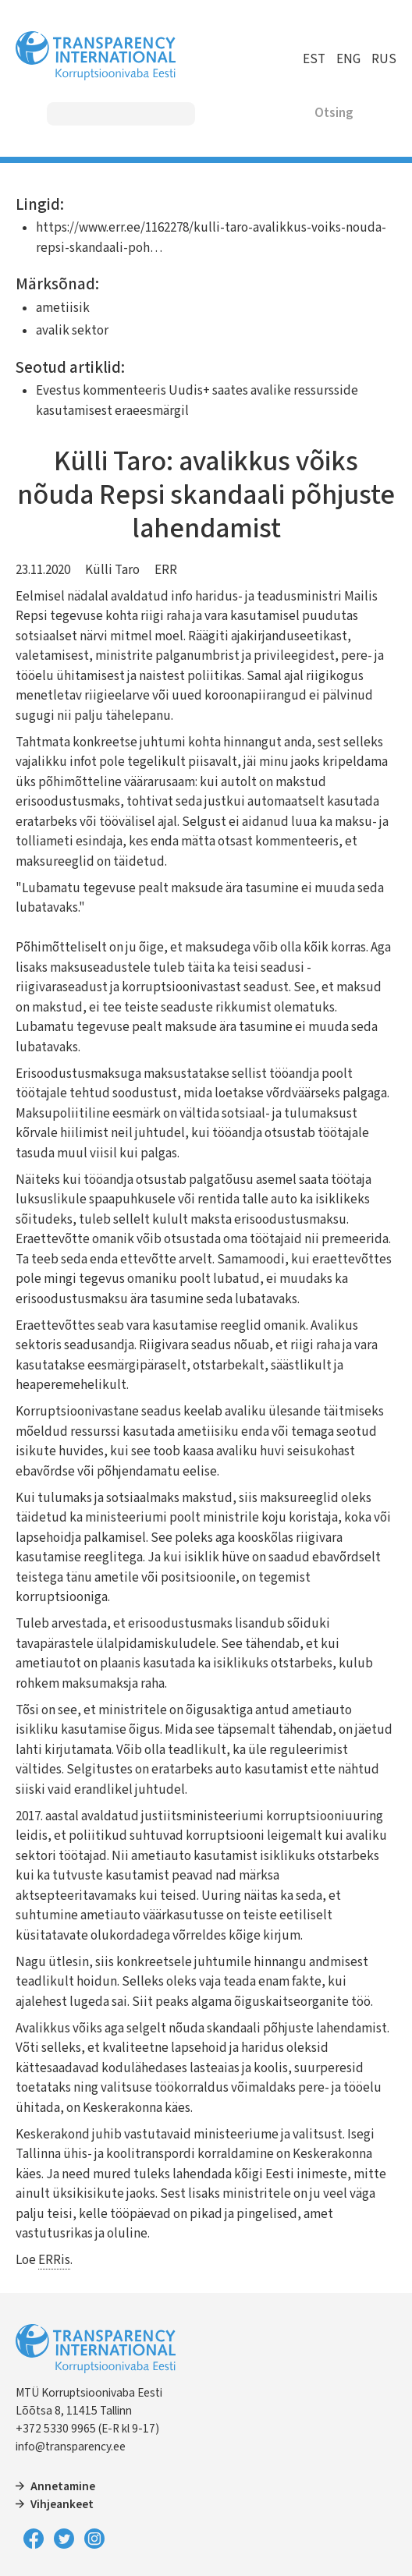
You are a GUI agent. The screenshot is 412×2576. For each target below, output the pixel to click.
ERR (165, 570)
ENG (348, 59)
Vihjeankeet (62, 2504)
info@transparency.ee (71, 2446)
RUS (383, 59)
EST (314, 59)
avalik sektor (72, 330)
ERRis (54, 2260)
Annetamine (62, 2486)
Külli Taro (112, 570)
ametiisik (63, 308)
